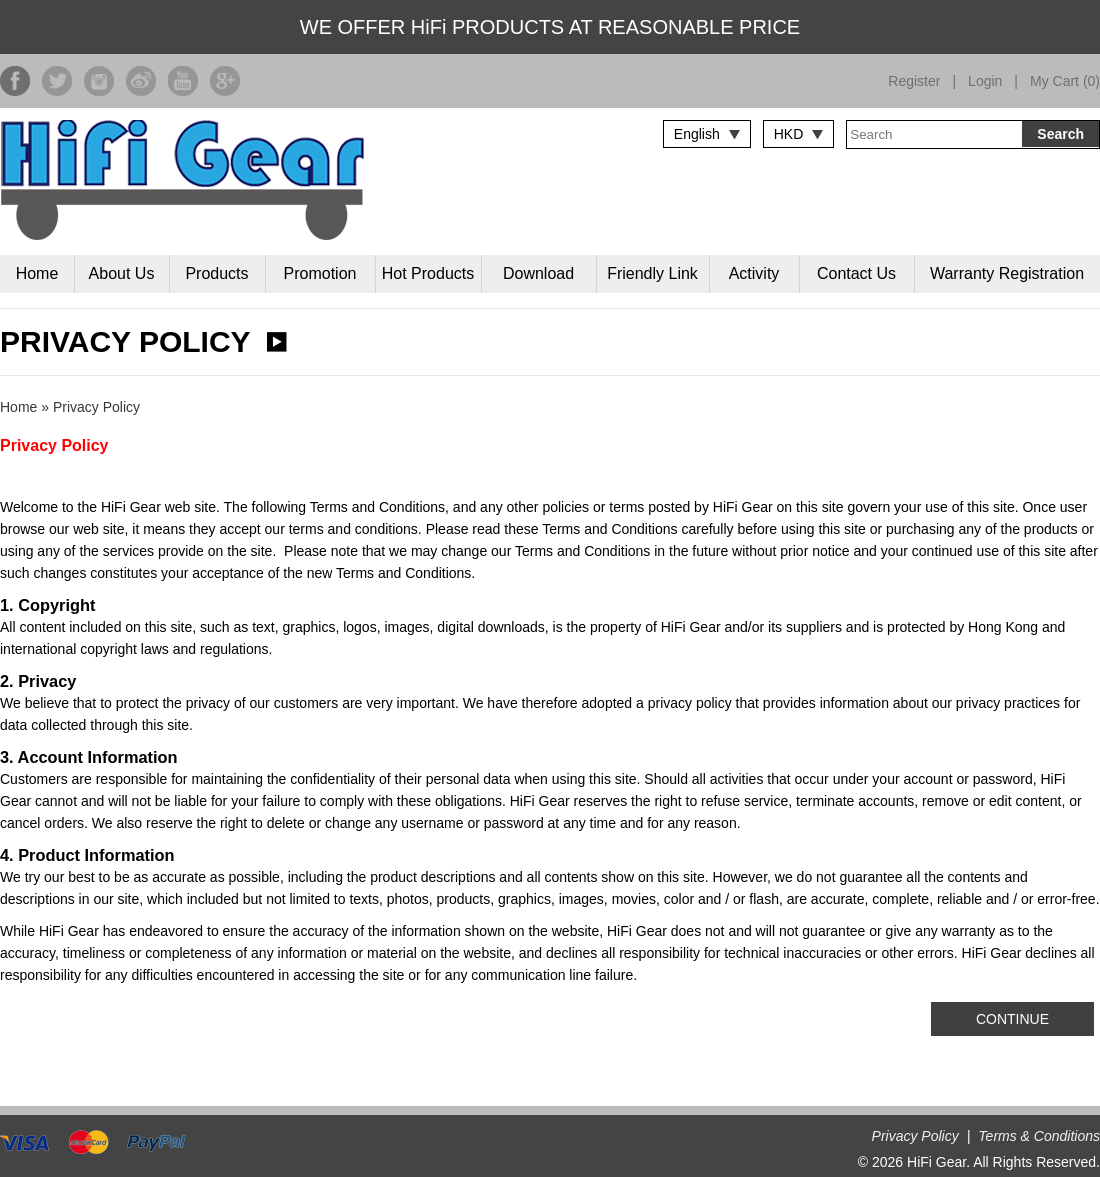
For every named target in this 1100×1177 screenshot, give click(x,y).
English (697, 134)
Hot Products (428, 273)
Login (985, 81)
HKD (789, 134)
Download (538, 273)
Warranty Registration (1007, 273)
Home (37, 273)
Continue (1012, 1019)
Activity (754, 273)
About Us (122, 273)
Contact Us (856, 273)
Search (1060, 134)
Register (914, 81)
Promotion (320, 273)
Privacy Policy (96, 407)
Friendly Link (652, 273)
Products (216, 273)
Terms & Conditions (1039, 1136)
